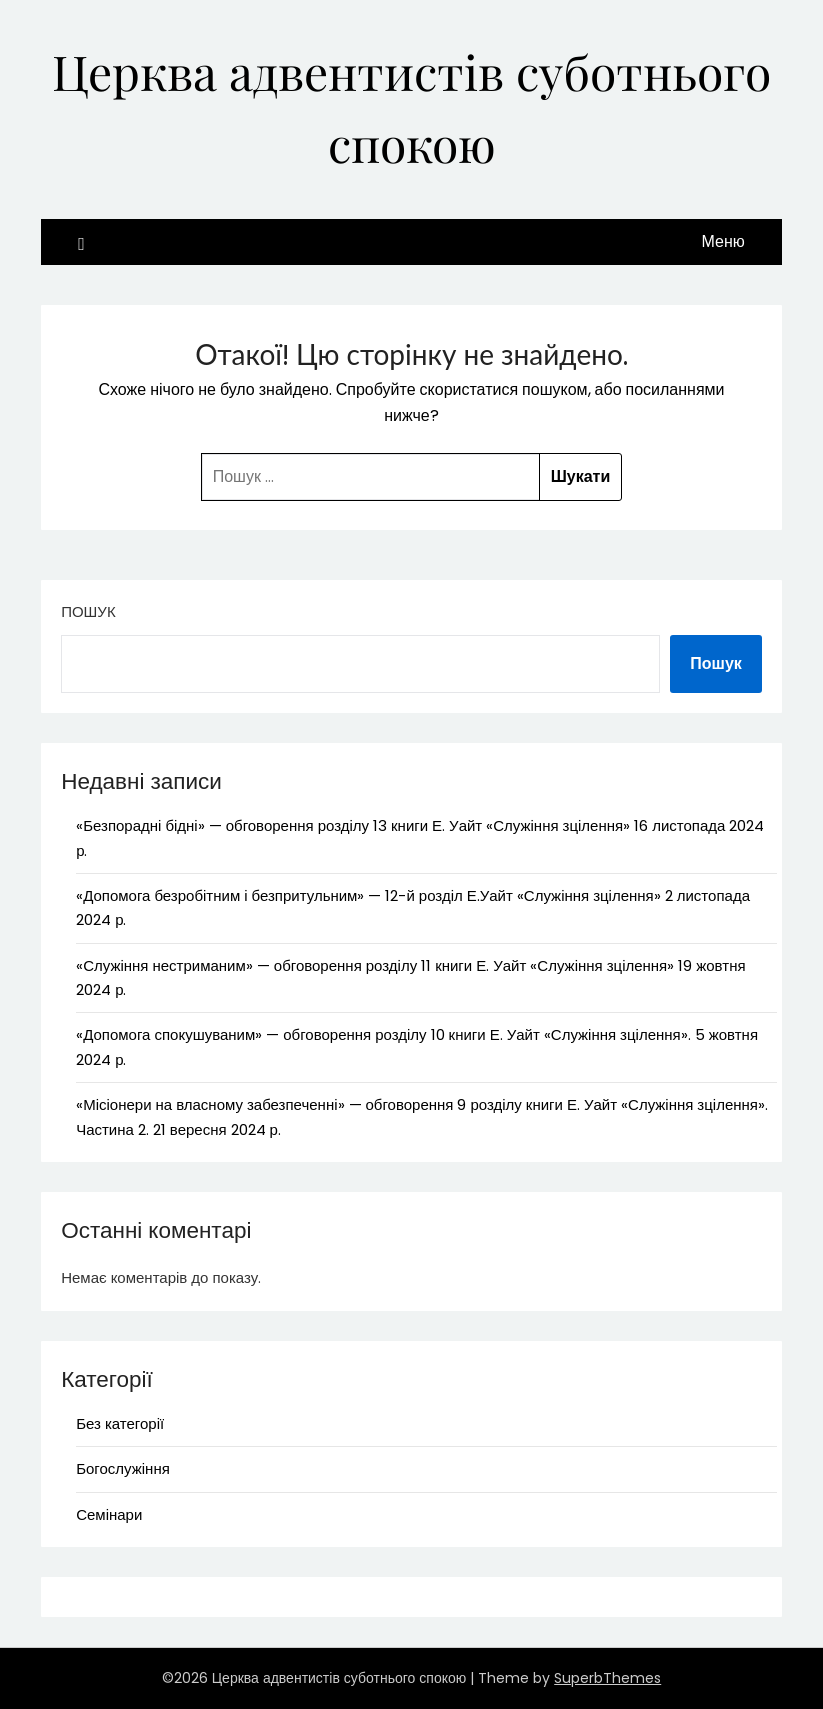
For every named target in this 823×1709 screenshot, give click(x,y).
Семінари (109, 1514)
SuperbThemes (607, 1678)
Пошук (88, 611)
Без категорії (120, 1423)
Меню (723, 241)
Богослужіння (123, 1468)
